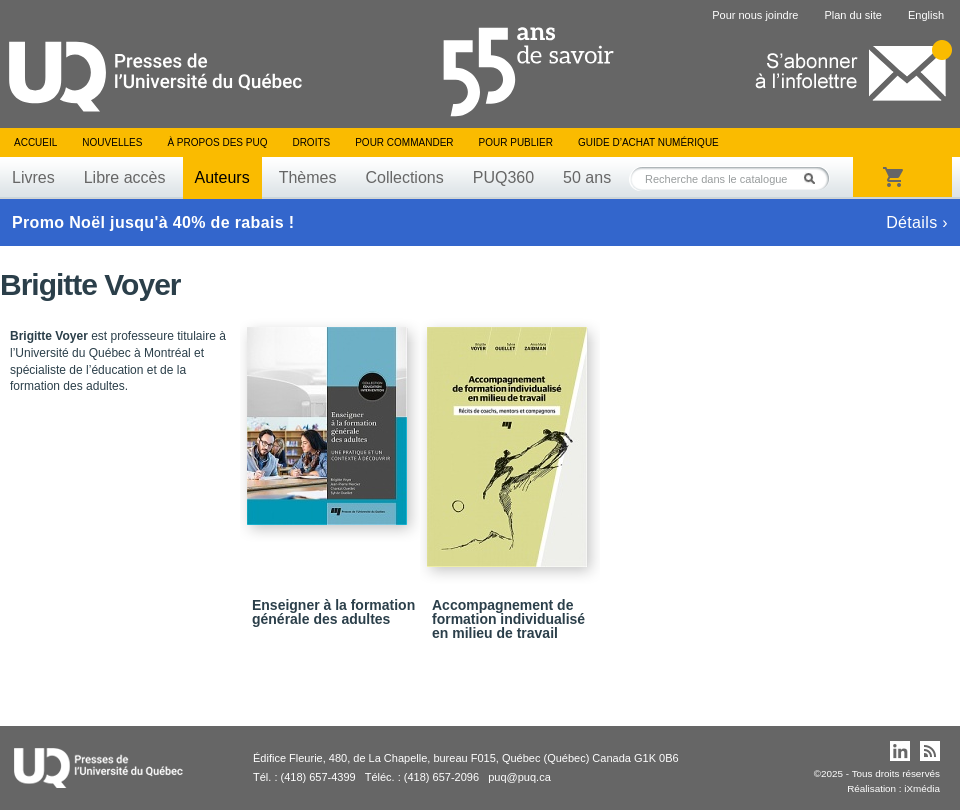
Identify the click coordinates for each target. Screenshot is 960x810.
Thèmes (308, 177)
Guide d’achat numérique (648, 142)
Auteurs (222, 177)
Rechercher (815, 178)
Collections (404, 177)
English (926, 15)
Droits (311, 142)
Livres (33, 177)
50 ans (587, 177)
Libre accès (125, 177)
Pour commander (404, 142)
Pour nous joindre (755, 15)
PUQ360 (503, 177)
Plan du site (852, 15)
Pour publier (516, 142)
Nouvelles (112, 142)
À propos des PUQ (217, 142)
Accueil (35, 142)
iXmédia (922, 788)
